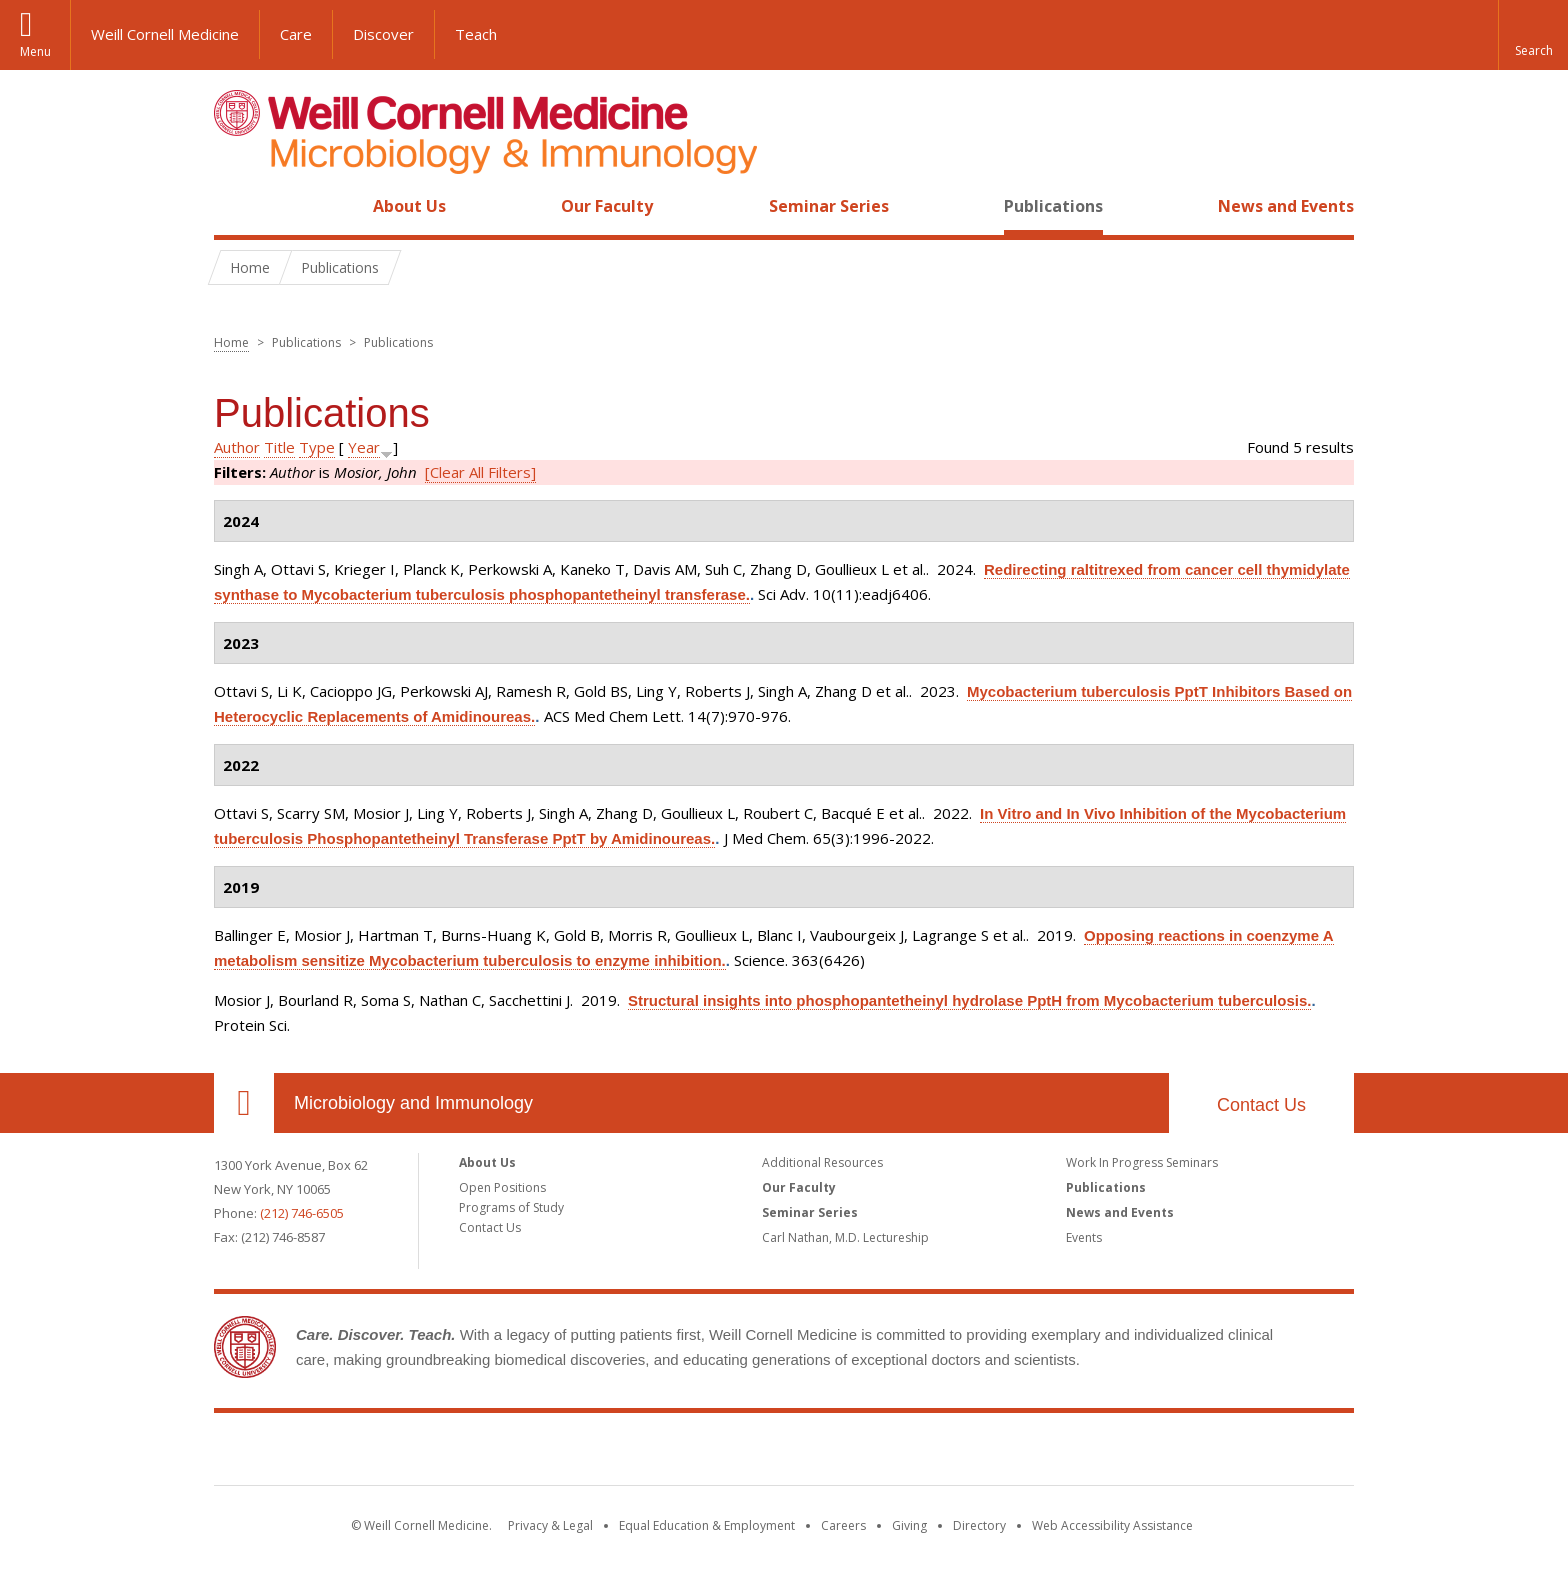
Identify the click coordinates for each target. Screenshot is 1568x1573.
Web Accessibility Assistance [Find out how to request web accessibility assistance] (1112, 1525)
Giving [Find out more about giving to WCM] (909, 1525)
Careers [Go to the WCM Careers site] (843, 1525)
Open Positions (502, 1187)
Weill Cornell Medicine (165, 34)
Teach (476, 34)
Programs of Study (511, 1207)
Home (236, 206)
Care (296, 34)
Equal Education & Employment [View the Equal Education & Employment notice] (707, 1525)
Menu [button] (35, 51)
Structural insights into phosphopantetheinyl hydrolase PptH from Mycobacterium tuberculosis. (969, 1000)
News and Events (1286, 206)
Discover (383, 34)
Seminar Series (829, 206)
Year (364, 447)
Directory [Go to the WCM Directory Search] (979, 1525)
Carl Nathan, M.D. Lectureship (845, 1237)
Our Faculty (607, 206)
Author (237, 447)
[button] (1533, 35)
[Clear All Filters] (480, 472)
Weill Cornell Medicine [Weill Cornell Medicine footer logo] (784, 1453)
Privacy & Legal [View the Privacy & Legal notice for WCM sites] (550, 1525)
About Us (409, 206)
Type (317, 447)
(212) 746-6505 (302, 1213)
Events (1084, 1237)
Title (279, 447)
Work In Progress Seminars (1142, 1162)
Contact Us (1261, 1105)
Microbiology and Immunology (413, 1103)
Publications (1053, 206)
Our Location (244, 1103)
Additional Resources (822, 1162)
